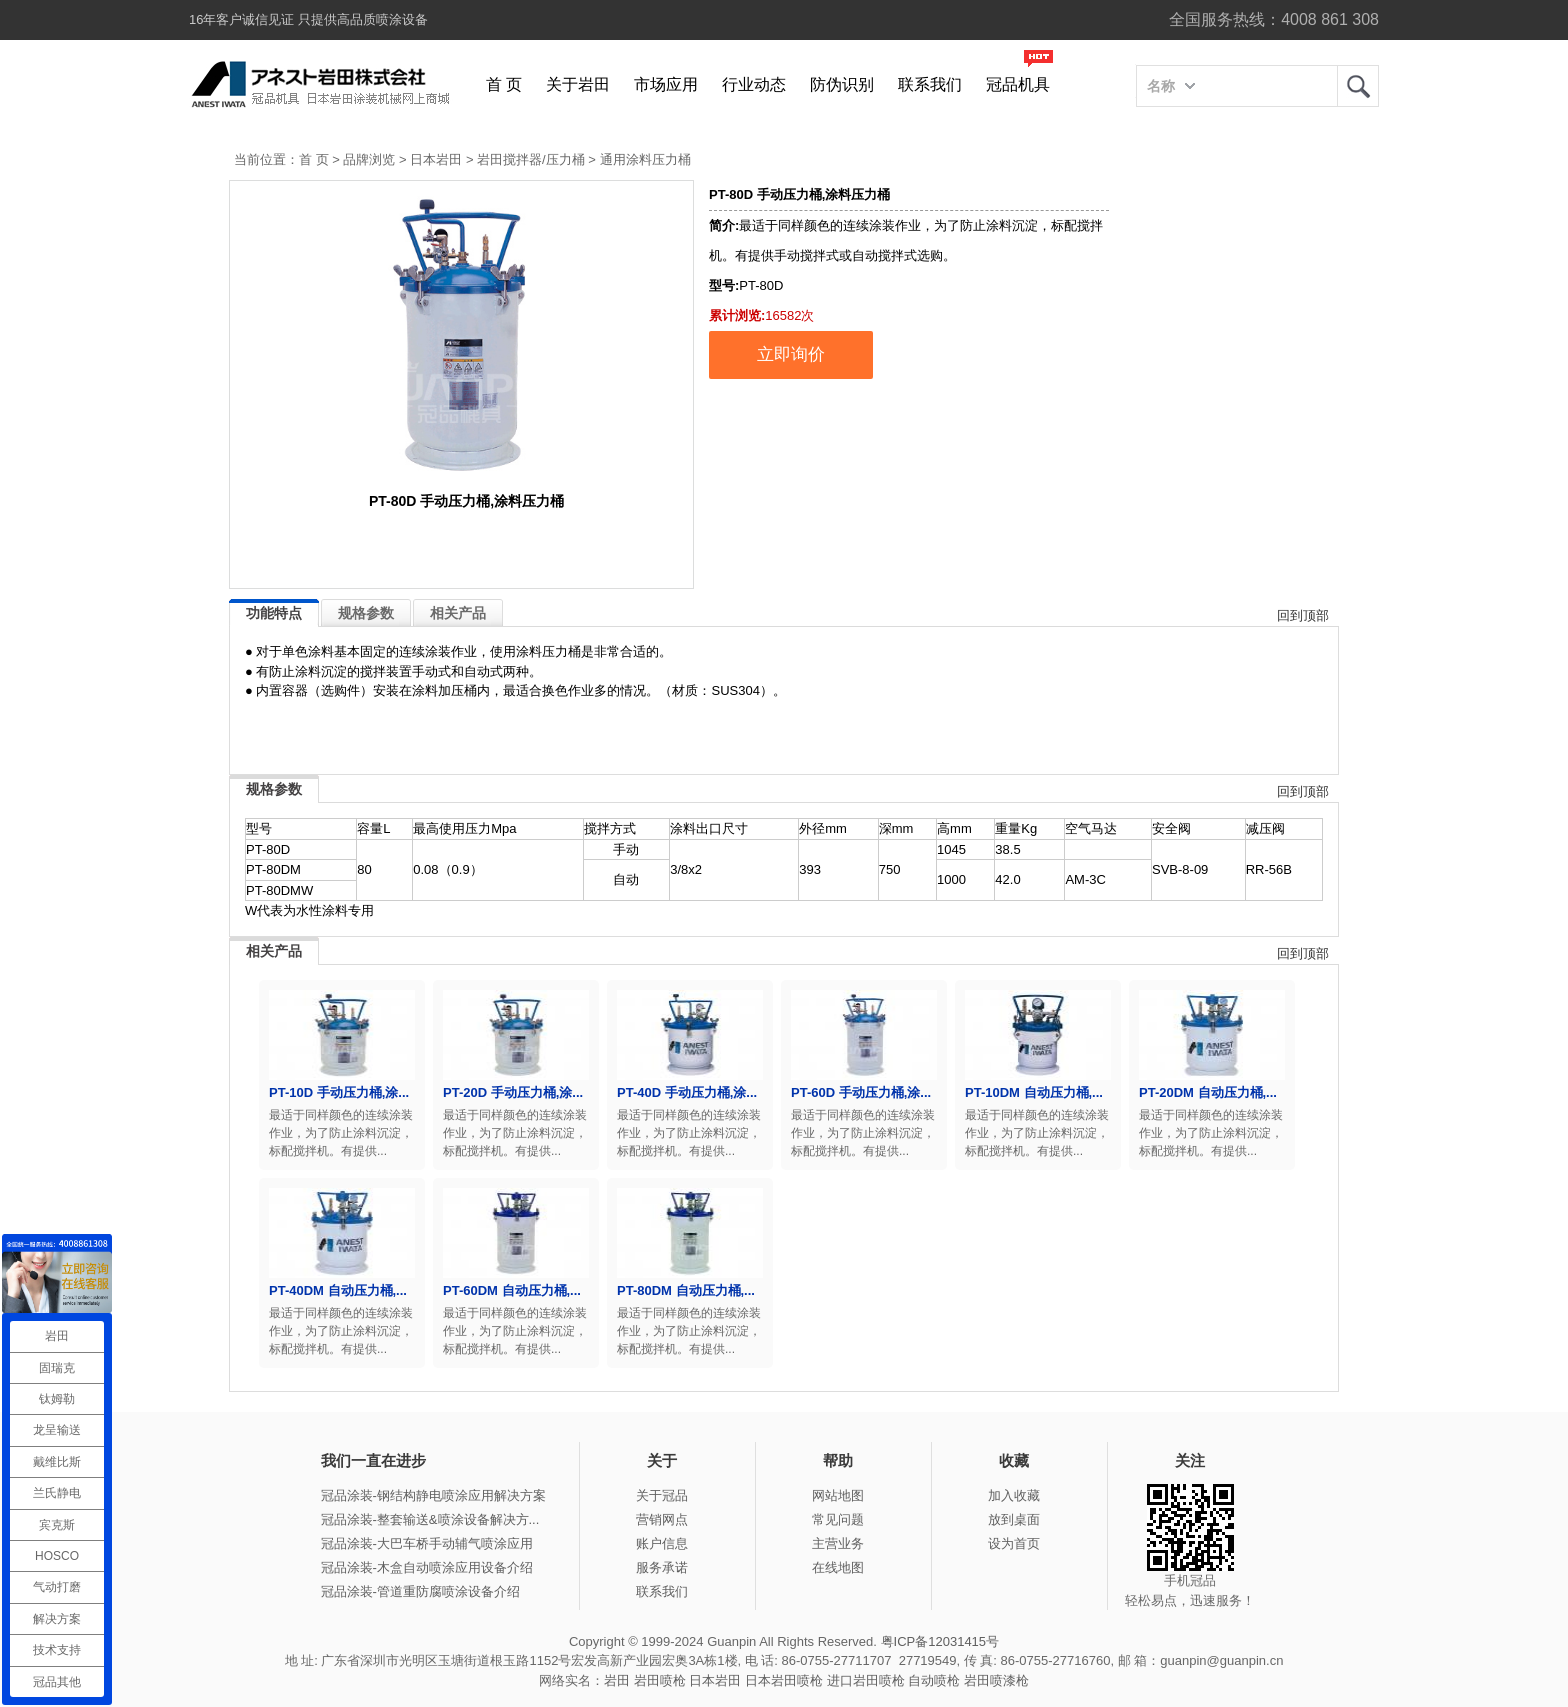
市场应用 (666, 84)
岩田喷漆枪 (996, 1680)
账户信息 (662, 1543)
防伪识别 (842, 84)
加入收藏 (1014, 1495)
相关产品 (458, 613)
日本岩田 (436, 159)
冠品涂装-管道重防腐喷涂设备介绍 (420, 1591)
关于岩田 (578, 84)
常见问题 (838, 1519)
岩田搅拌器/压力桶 (531, 159)
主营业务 (838, 1543)
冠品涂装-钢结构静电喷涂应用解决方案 (433, 1495)
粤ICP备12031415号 (940, 1641)
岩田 (1358, 86)
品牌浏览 (369, 159)
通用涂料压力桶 (645, 159)
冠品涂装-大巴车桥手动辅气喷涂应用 (427, 1543)
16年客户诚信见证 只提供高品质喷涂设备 (308, 19)
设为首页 (1014, 1543)
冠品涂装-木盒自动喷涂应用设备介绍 (427, 1567)
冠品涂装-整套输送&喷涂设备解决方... (430, 1519)
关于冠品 (662, 1495)
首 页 (504, 84)
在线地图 (838, 1567)
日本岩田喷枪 (784, 1680)
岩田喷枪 (660, 1680)
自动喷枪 (934, 1680)
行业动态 (754, 84)
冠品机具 (1018, 84)
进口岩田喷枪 (866, 1680)
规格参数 (366, 613)
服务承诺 (662, 1567)
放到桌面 (1014, 1519)
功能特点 (274, 613)
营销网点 (662, 1519)
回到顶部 (1303, 615)
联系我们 (930, 84)
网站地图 (838, 1495)
